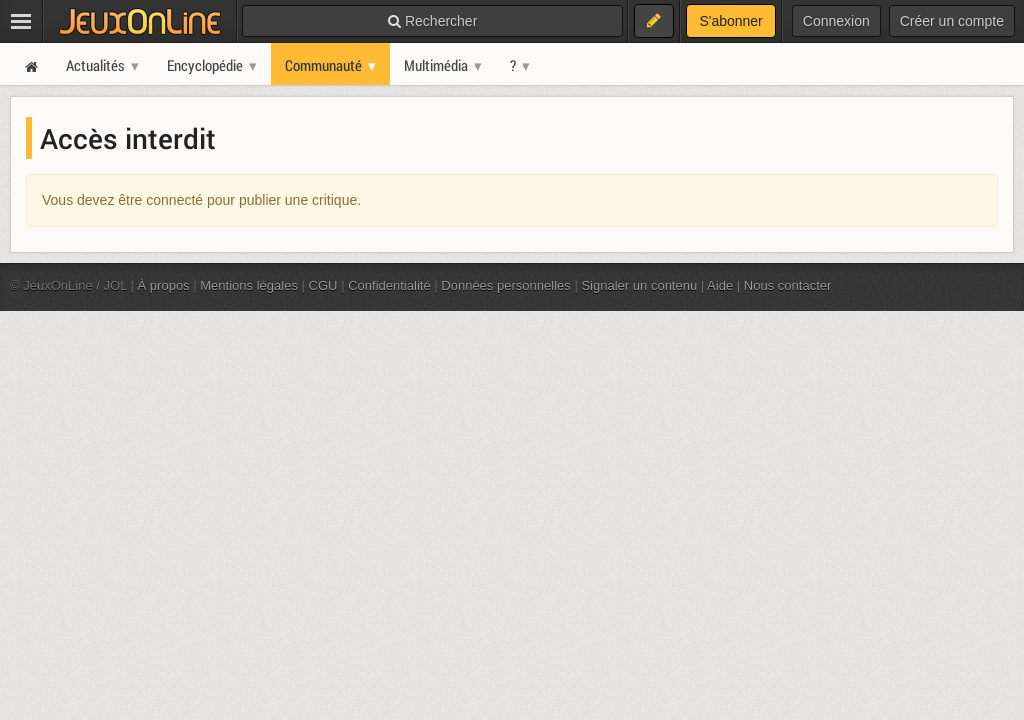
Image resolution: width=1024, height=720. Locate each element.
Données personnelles (506, 285)
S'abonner (730, 21)
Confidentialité (389, 285)
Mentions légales (249, 285)
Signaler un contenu (639, 285)
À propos (164, 285)
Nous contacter (788, 285)
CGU (323, 285)
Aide (720, 285)
